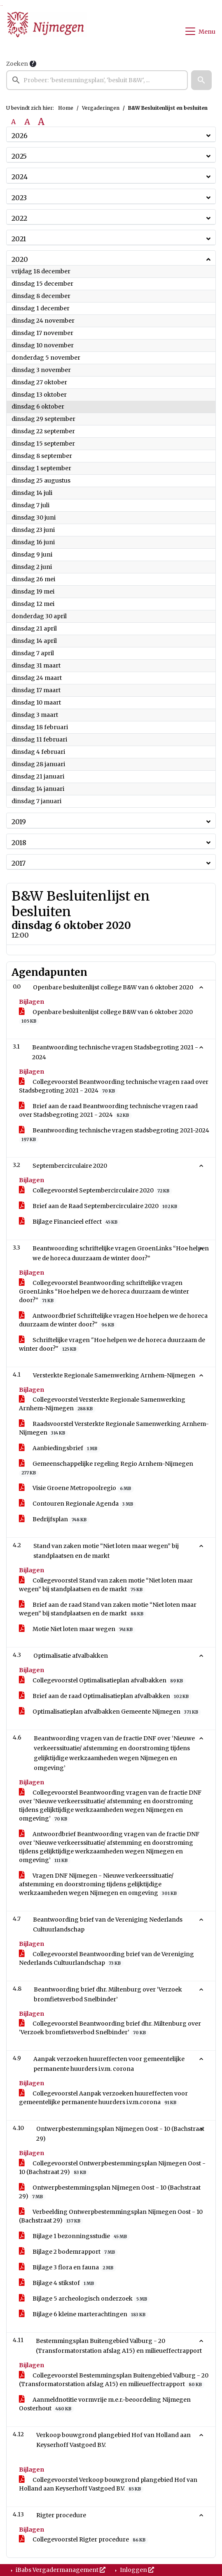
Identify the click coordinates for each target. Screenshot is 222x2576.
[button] (201, 80)
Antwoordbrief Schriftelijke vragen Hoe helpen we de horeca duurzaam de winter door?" (113, 1320)
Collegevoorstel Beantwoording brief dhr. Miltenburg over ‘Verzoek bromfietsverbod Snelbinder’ (110, 2028)
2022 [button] (19, 218)
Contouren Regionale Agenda (77, 1504)
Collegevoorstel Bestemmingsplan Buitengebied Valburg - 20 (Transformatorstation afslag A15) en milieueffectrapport (113, 2380)
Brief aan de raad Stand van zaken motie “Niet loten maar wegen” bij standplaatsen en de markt (107, 1609)
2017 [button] (19, 863)
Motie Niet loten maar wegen (77, 1629)
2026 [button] (20, 136)
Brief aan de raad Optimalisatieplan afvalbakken (105, 1696)
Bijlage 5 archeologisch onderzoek (84, 2299)
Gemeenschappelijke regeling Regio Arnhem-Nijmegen (106, 1468)
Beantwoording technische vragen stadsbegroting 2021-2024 (114, 1135)
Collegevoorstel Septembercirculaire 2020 (95, 1190)
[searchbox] (97, 80)
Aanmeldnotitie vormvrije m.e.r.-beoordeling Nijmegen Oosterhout (105, 2404)
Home (65, 108)
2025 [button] (19, 156)
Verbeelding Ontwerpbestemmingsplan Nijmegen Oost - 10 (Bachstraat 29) (111, 2216)
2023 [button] (19, 198)
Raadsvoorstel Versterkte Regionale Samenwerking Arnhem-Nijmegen (114, 1428)
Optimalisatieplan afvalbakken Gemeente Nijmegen (110, 1712)
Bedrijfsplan (54, 1519)
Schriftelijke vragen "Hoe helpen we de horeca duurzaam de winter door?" (112, 1344)
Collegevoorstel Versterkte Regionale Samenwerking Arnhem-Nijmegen (102, 1404)
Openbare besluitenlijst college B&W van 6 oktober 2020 (106, 1016)
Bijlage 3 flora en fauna (67, 2267)
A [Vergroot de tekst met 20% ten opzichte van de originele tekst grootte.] (27, 122)
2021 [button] (19, 239)
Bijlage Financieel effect (69, 1222)
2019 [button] (19, 822)
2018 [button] (19, 843)
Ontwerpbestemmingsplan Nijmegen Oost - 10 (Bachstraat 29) (110, 2192)
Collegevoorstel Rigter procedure (83, 2540)
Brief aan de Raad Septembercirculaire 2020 (99, 1206)
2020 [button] (20, 259)
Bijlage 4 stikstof (58, 2283)
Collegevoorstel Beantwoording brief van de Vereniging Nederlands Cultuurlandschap (106, 1958)
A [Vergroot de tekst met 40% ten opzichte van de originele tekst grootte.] (41, 122)
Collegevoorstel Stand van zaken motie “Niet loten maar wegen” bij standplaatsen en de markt (106, 1585)
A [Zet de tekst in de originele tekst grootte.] (13, 122)
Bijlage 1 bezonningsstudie (74, 2236)
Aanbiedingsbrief (59, 1448)
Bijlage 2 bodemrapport (68, 2252)
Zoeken (17, 63)
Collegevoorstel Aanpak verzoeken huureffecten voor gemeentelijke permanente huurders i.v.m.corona (103, 2098)
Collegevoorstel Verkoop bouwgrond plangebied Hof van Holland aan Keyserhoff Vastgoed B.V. (108, 2484)
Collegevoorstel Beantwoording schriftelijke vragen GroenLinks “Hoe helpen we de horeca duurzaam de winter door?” (104, 1291)
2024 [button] (20, 177)
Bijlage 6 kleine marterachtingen (83, 2314)
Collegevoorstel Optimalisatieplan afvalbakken (102, 1680)
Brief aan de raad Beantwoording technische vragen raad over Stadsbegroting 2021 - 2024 (108, 1110)
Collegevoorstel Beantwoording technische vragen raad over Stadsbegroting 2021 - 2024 (113, 1086)
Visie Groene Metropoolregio (76, 1488)
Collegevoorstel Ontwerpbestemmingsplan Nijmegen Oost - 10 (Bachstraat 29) (112, 2168)
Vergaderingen (100, 108)
